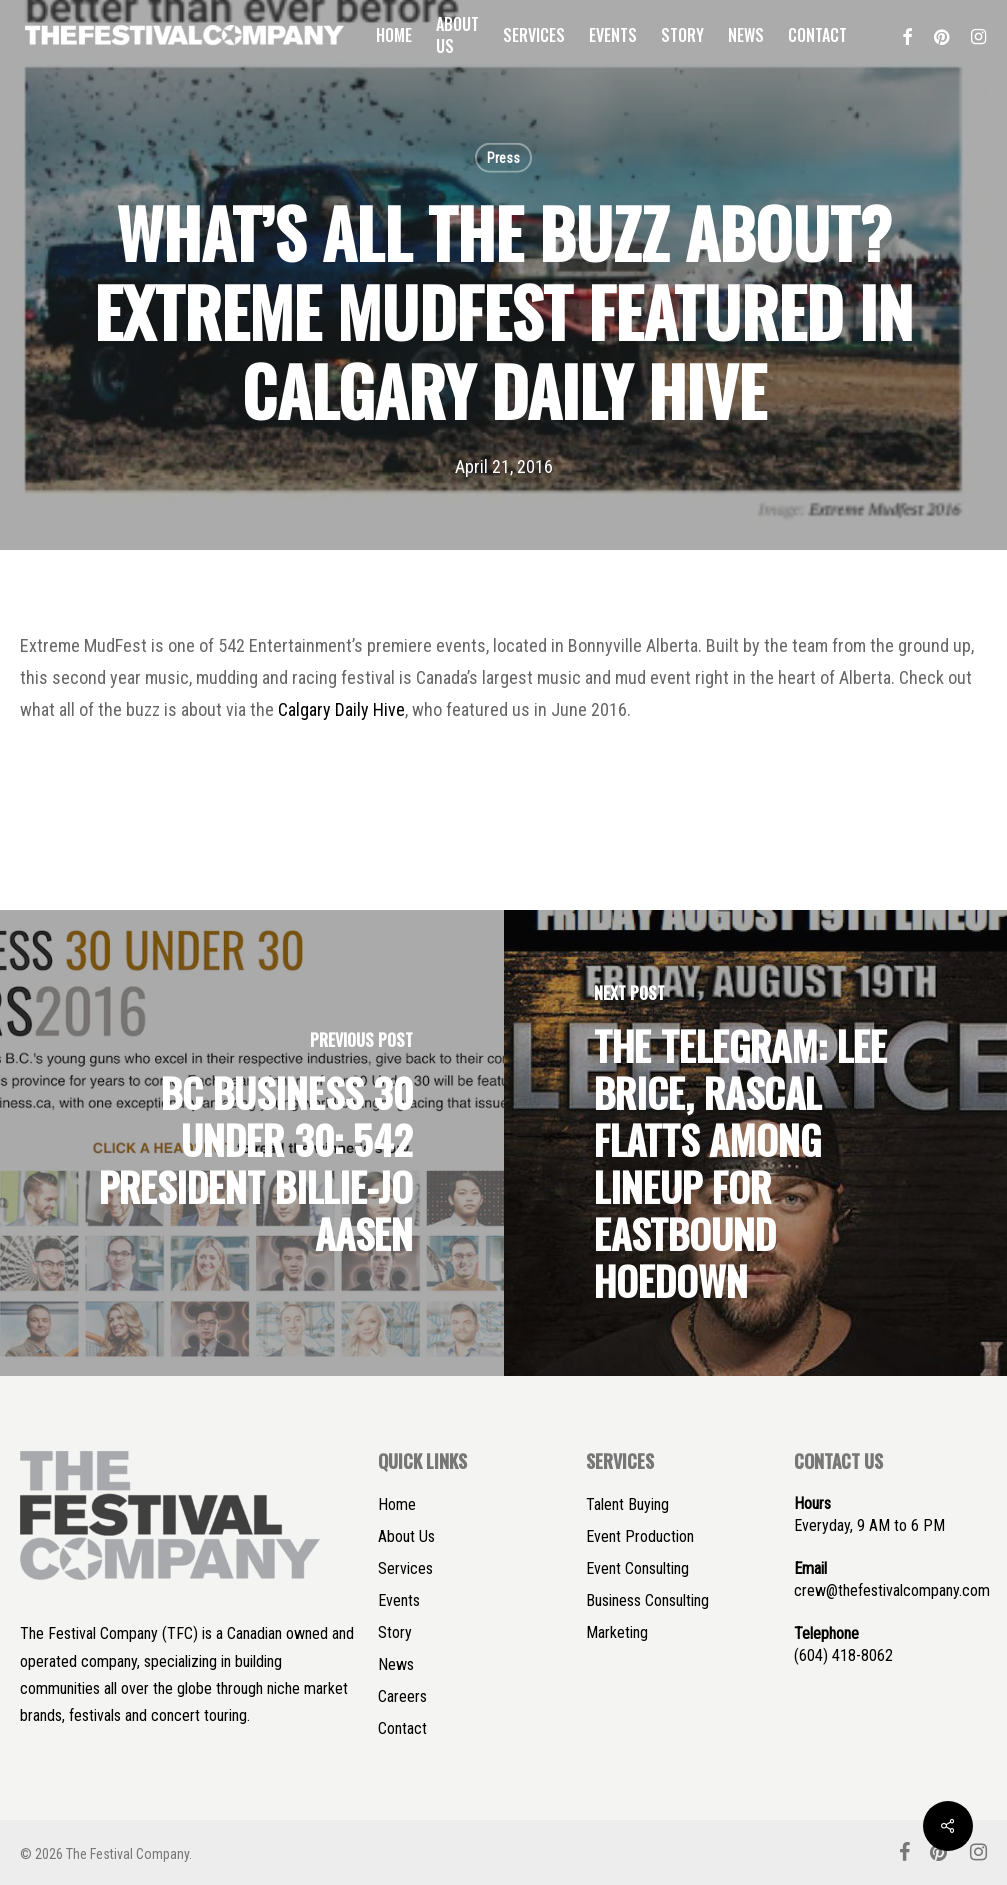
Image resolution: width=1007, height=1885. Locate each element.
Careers (402, 1696)
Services (405, 1568)
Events (399, 1600)
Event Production (640, 1536)
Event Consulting (637, 1568)
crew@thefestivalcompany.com (892, 1590)
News (396, 1664)
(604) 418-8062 (843, 1655)
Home (397, 1504)
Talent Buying (627, 1504)
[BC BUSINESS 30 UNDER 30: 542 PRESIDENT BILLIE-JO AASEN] (252, 1143)
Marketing (617, 1632)
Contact (402, 1728)
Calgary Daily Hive (341, 709)
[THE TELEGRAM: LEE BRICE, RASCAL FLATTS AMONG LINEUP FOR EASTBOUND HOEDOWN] (756, 1143)
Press (503, 158)
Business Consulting (647, 1600)
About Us (406, 1536)
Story (395, 1632)
